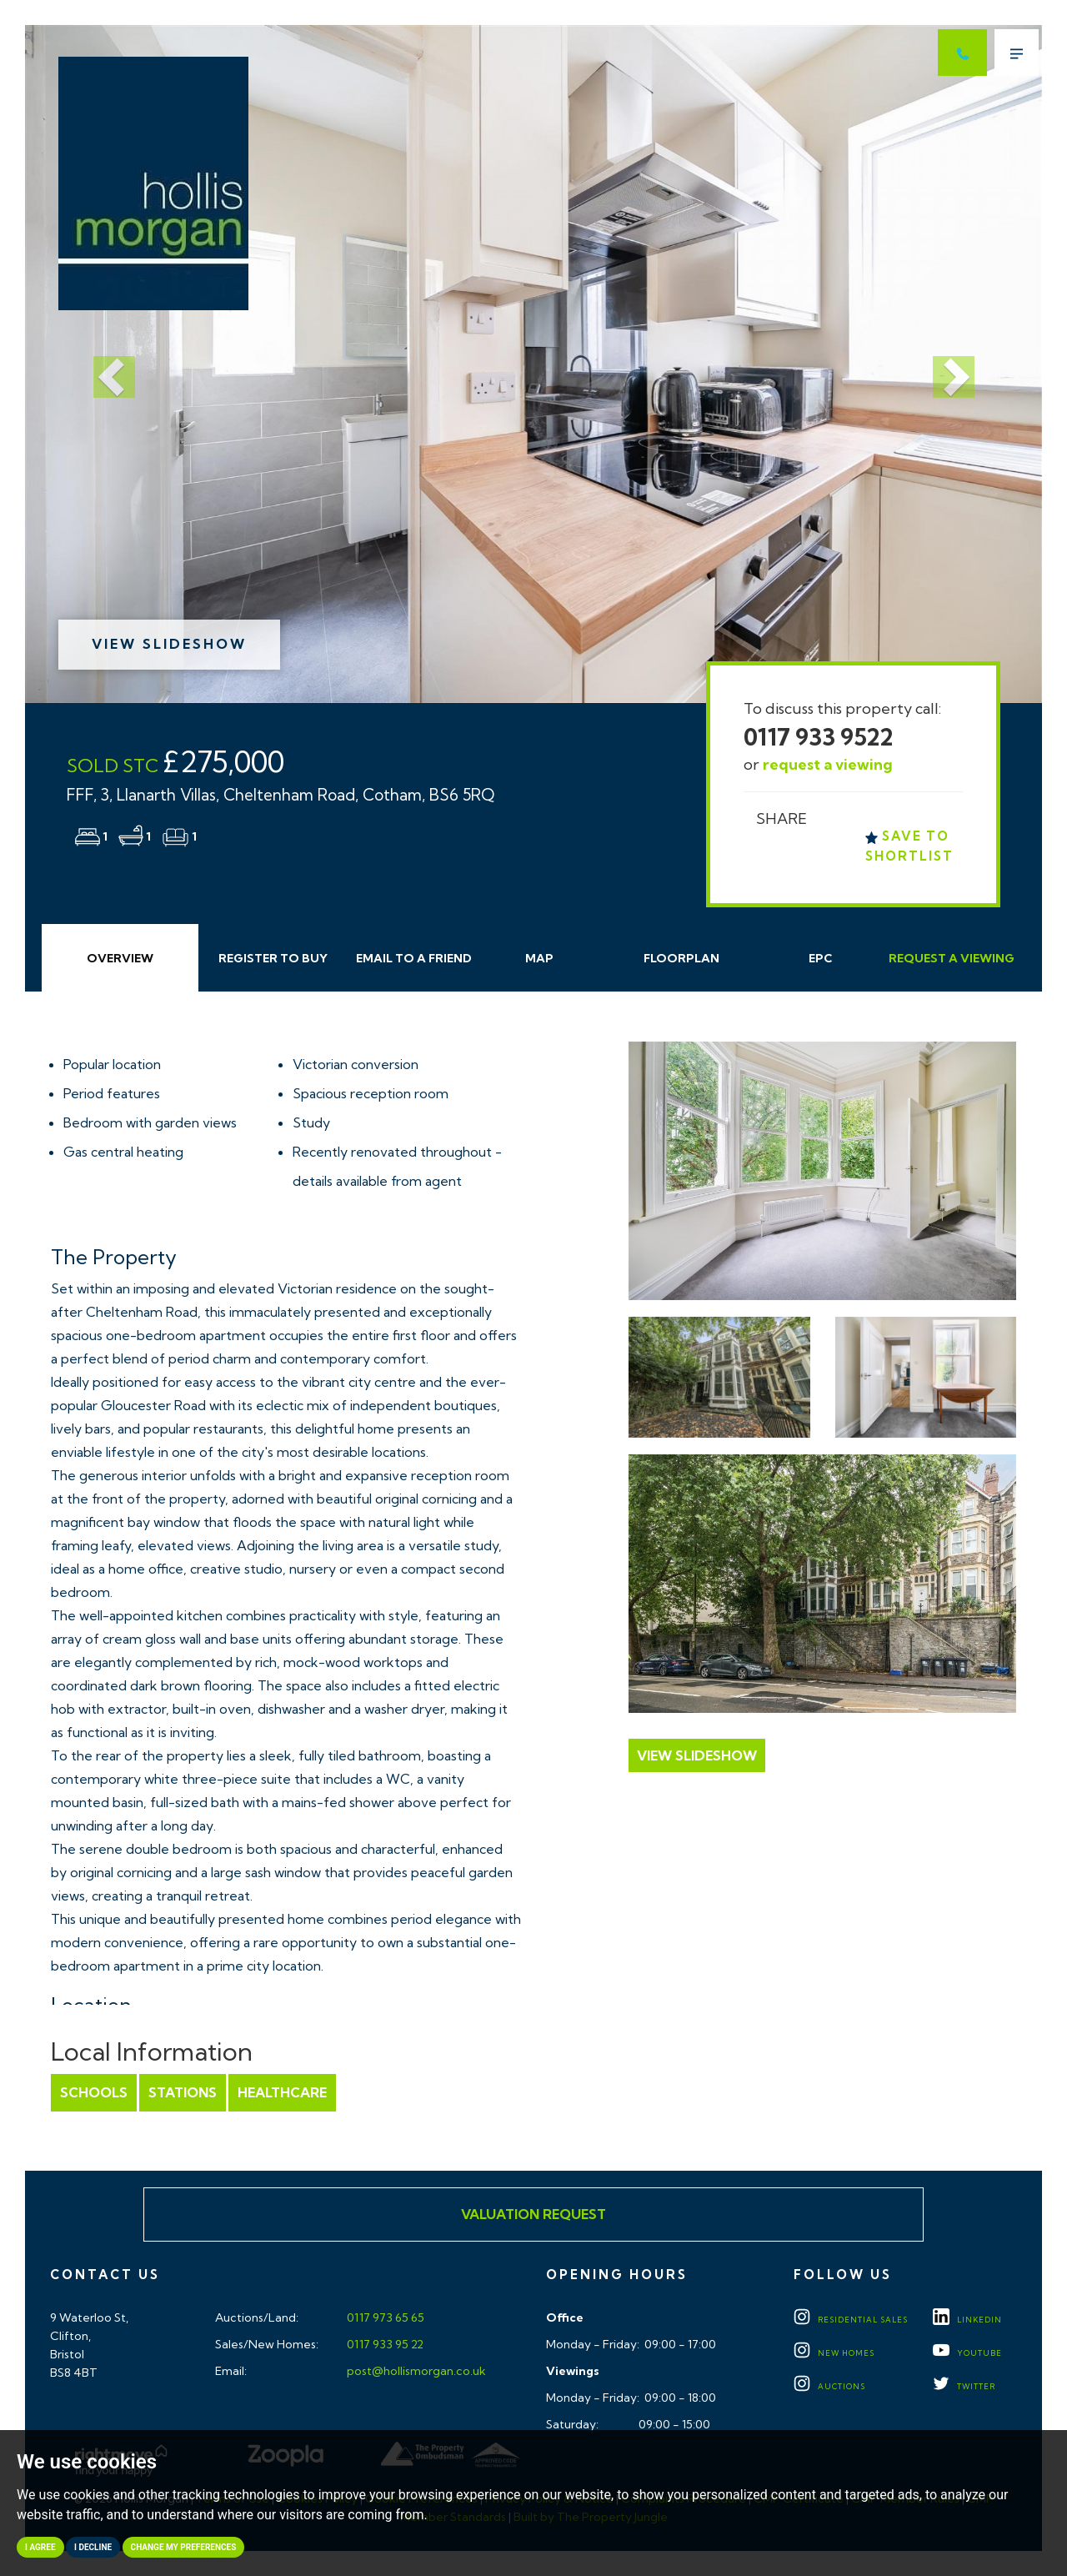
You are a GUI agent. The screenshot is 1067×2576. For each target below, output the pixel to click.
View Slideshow (169, 643)
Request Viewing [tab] (951, 958)
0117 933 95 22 (383, 2344)
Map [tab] (539, 958)
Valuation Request (533, 2214)
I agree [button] (40, 2547)
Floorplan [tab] (681, 958)
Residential (851, 2319)
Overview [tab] (120, 958)
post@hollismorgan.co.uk (415, 2370)
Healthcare (282, 2092)
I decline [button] (93, 2547)
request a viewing (828, 764)
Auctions (829, 2386)
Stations (182, 2092)
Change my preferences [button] (184, 2547)
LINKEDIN (967, 2319)
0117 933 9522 (819, 736)
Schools (94, 2092)
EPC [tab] (821, 958)
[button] (101, 364)
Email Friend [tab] (414, 958)
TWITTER (964, 2386)
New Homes (834, 2353)
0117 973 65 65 (384, 2317)
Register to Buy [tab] (273, 958)
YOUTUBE (967, 2353)
